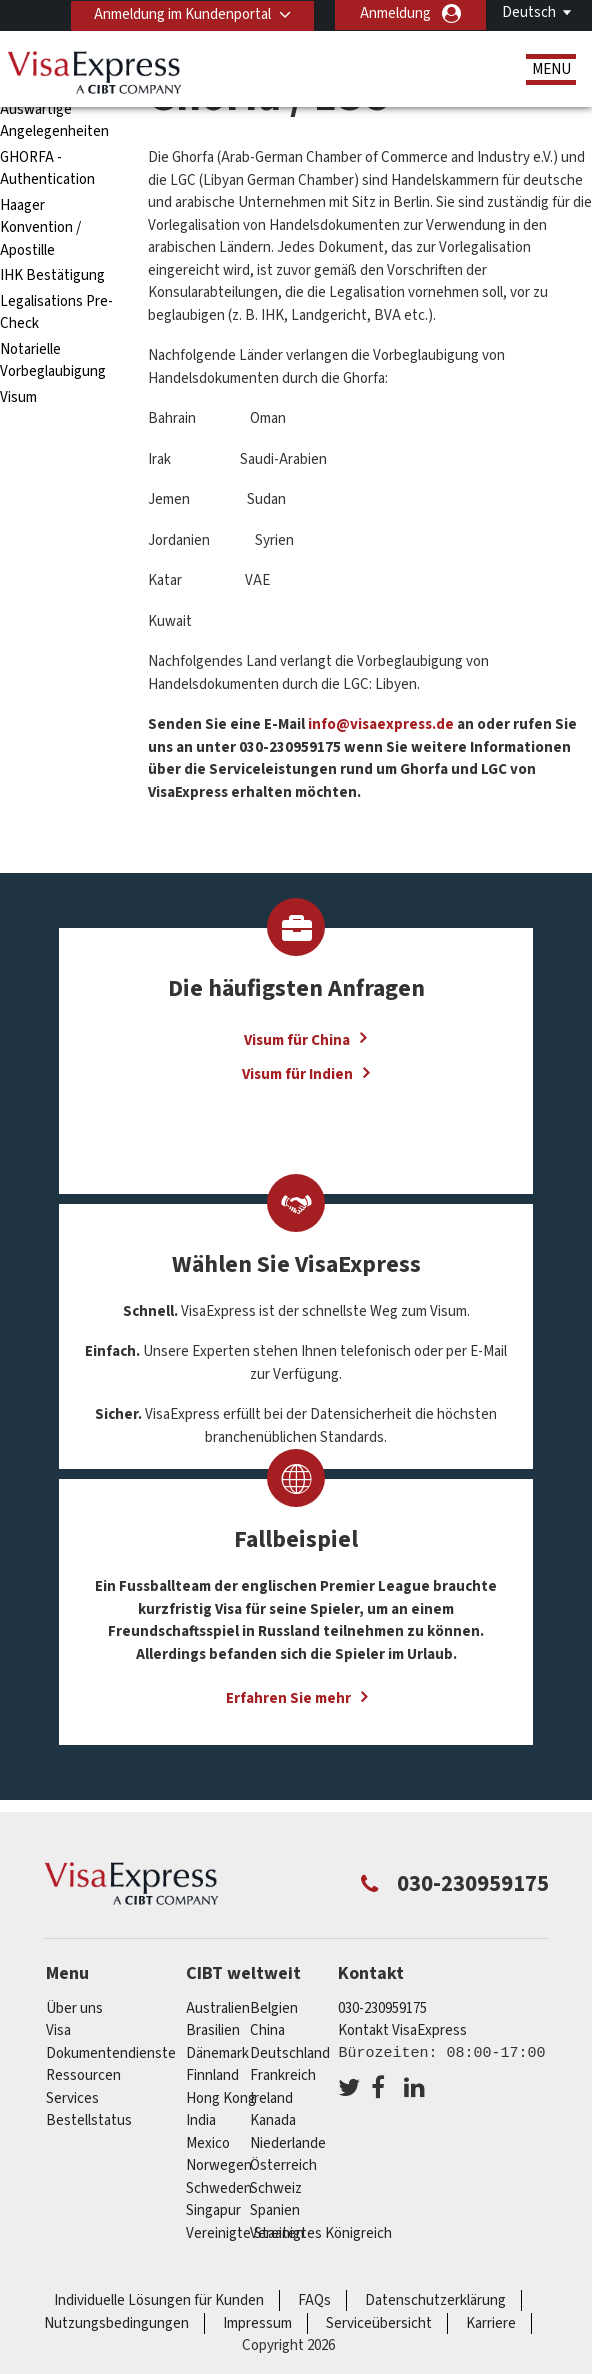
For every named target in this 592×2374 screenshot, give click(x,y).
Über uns (74, 2008)
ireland (271, 2098)
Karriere (491, 2323)
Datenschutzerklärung (435, 2300)
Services (72, 2098)
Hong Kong (221, 2098)
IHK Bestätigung (52, 275)
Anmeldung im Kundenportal (180, 13)
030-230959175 (382, 2008)
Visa (58, 2030)
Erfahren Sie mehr (288, 1698)
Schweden (219, 2188)
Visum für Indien (297, 1074)
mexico (208, 2143)
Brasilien (213, 2030)
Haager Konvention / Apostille (40, 228)
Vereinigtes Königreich (321, 2233)
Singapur (213, 2210)
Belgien (274, 2008)
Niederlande (288, 2143)
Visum (18, 397)
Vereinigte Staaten (245, 2233)
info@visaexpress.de (379, 724)
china (267, 2030)
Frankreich (283, 2075)
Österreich (283, 2165)
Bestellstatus (89, 2120)
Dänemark (217, 2053)
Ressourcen (83, 2075)
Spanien (275, 2210)
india (201, 2120)
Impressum (257, 2323)
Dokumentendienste (111, 2053)
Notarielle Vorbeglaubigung (53, 361)
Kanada (273, 2120)
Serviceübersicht (379, 2323)
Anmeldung (395, 13)
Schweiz (276, 2188)
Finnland (212, 2075)
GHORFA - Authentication (47, 169)
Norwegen (219, 2165)
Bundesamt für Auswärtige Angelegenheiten (54, 109)
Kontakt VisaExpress (402, 2030)
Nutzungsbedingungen (116, 2323)
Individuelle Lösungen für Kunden (159, 2300)
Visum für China (297, 1039)
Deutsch (529, 12)
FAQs (314, 2300)
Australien (218, 2008)
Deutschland (290, 2053)
